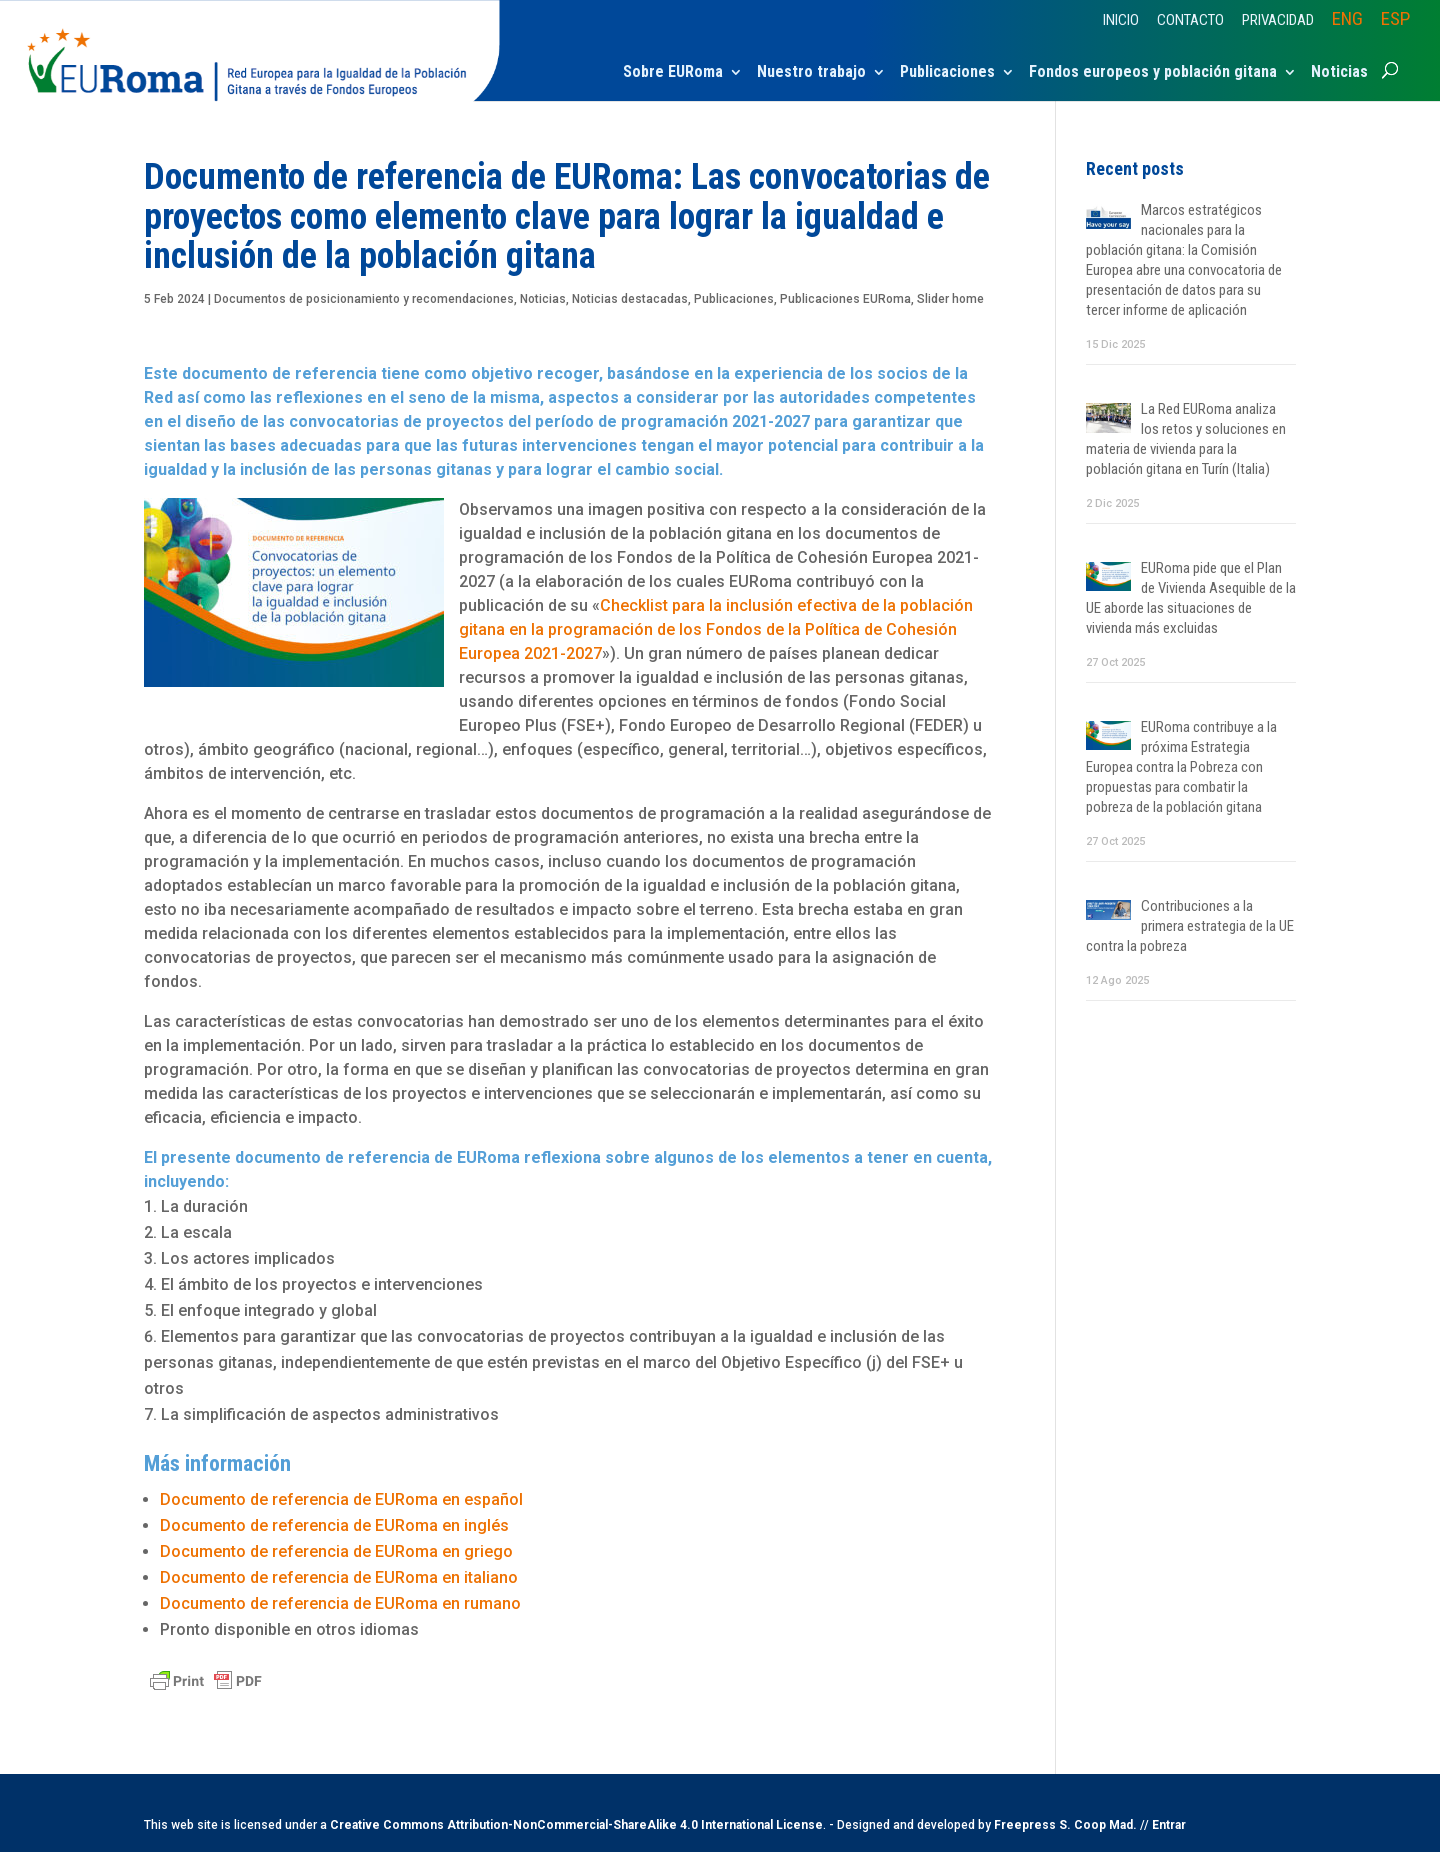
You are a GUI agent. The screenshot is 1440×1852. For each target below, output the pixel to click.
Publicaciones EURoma (845, 299)
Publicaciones (947, 73)
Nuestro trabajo (811, 73)
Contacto (1190, 21)
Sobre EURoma (673, 73)
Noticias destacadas (630, 299)
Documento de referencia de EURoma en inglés (334, 1525)
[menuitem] (1347, 25)
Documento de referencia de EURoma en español (345, 1499)
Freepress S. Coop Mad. (1065, 1825)
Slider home (950, 299)
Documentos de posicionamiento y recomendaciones (364, 299)
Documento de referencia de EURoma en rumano (340, 1603)
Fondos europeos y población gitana (1153, 73)
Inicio (1121, 21)
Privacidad (1278, 21)
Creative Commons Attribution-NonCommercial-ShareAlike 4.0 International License (576, 1825)
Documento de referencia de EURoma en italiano (339, 1577)
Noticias (1339, 73)
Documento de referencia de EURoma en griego (336, 1551)
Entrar (1169, 1825)
